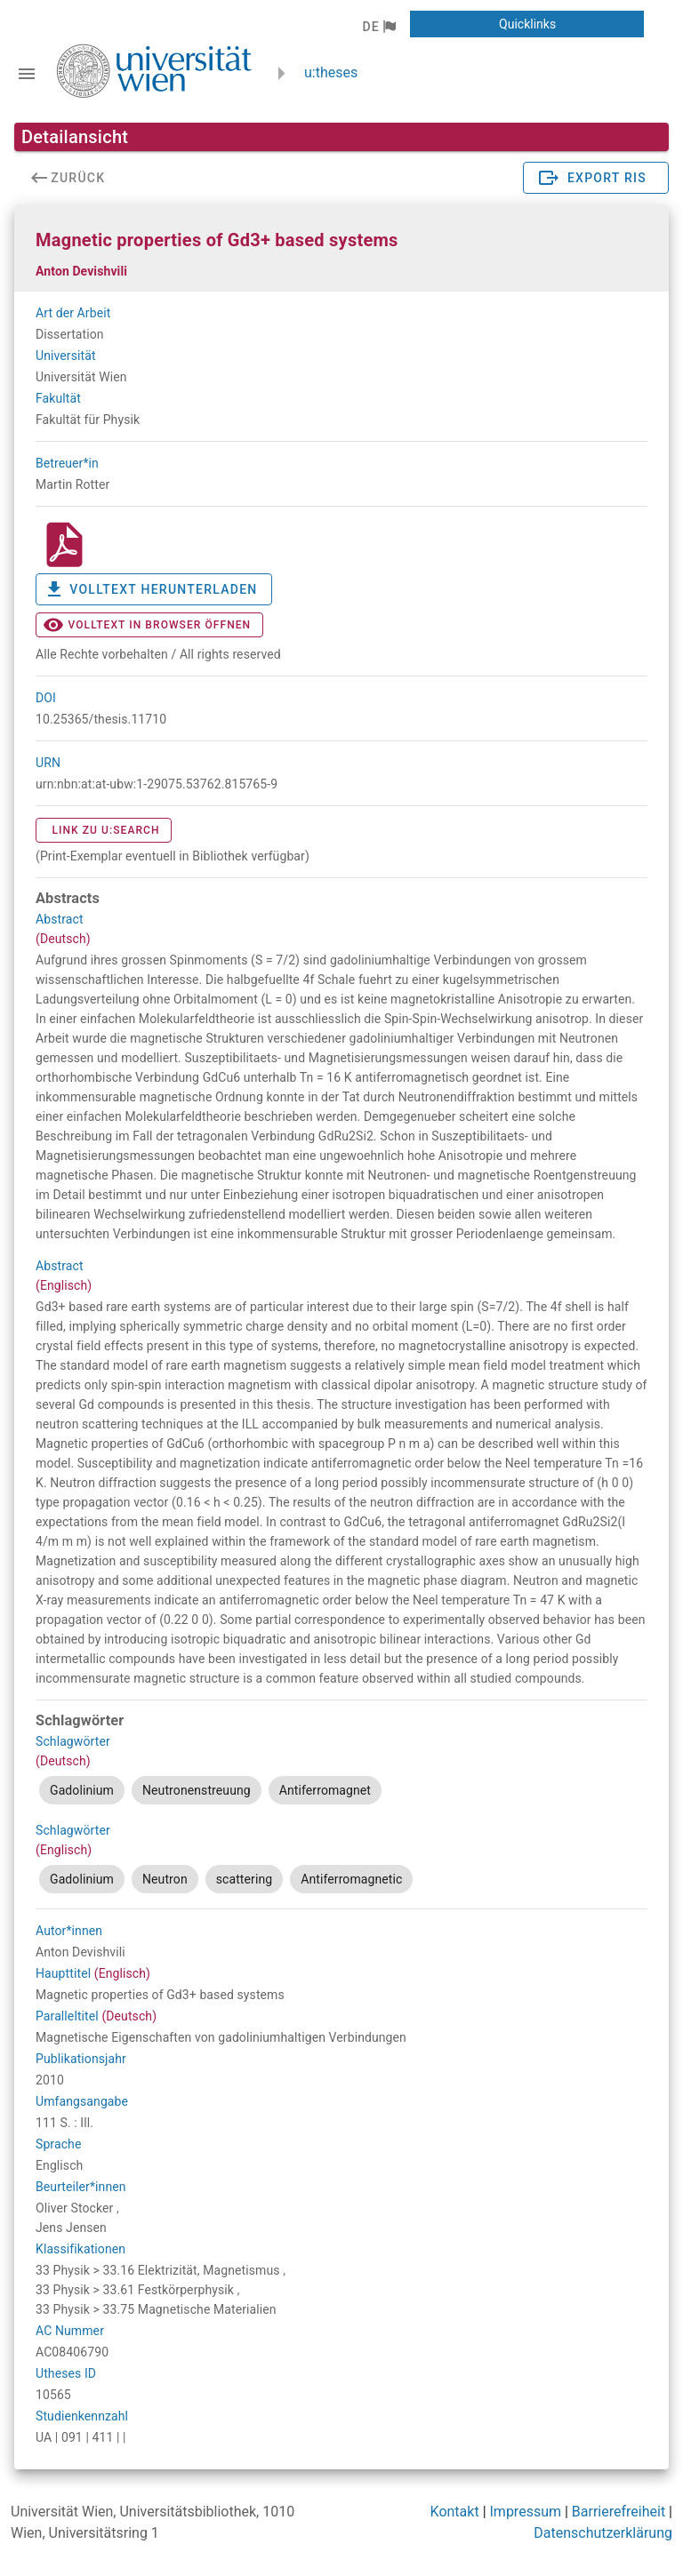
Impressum (526, 2511)
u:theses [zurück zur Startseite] (331, 72)
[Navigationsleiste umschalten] (27, 74)
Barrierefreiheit (618, 2511)
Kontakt (454, 2511)
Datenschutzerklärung (603, 2532)
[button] (378, 27)
